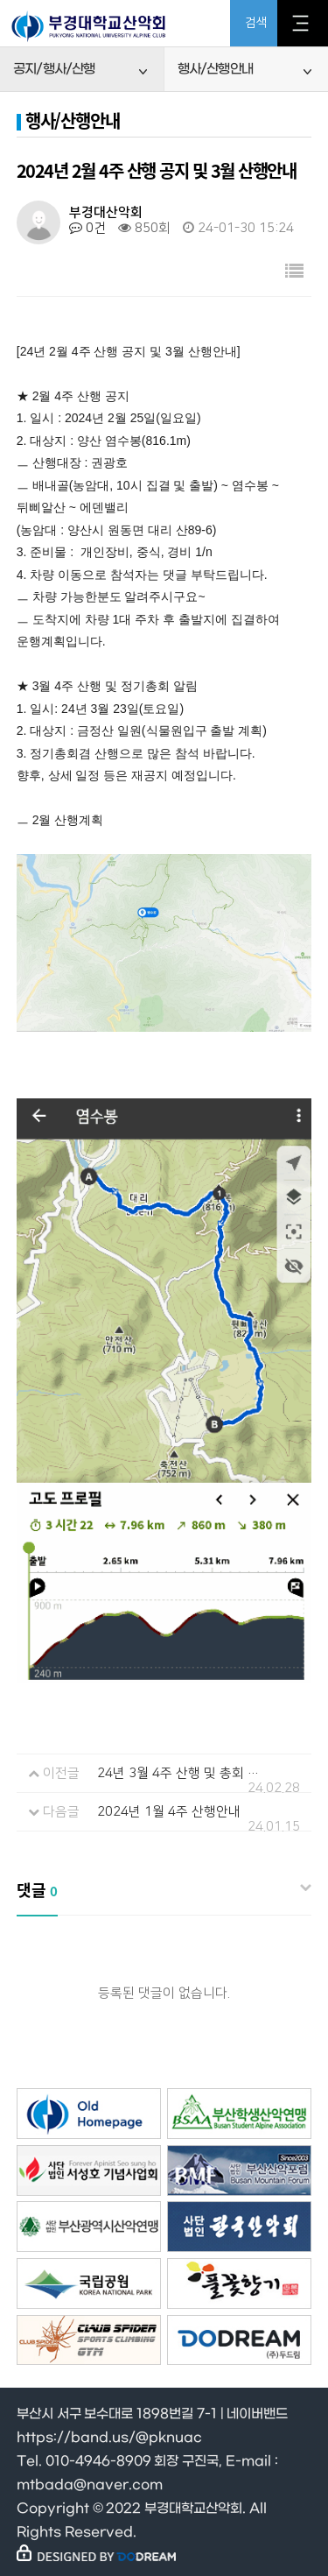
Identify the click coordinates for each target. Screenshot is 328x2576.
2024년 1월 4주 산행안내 (169, 1811)
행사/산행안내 (215, 69)
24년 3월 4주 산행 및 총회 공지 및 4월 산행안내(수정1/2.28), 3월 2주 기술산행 (179, 1773)
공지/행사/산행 (54, 69)
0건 (87, 228)
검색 (256, 23)
